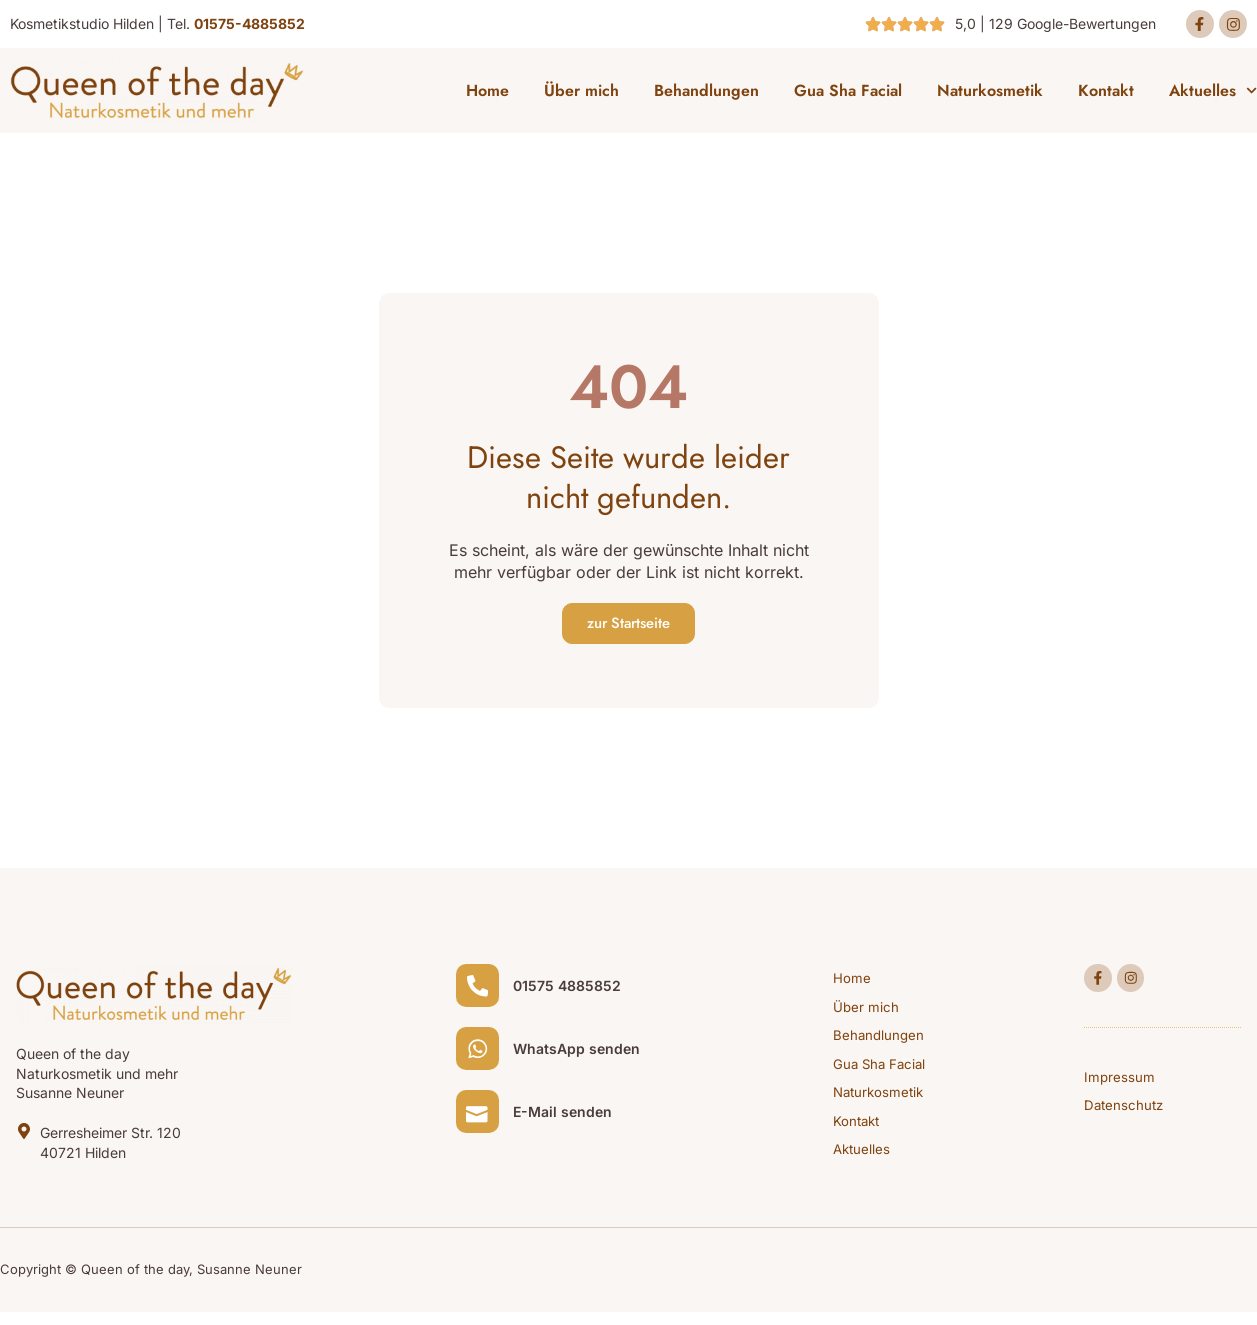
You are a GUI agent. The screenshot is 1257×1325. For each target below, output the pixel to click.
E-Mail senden (569, 1134)
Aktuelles (1213, 94)
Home (487, 94)
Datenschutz (1125, 1116)
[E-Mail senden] (481, 1134)
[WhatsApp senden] (481, 1064)
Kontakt (1106, 94)
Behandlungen (706, 94)
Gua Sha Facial (848, 94)
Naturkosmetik (990, 94)
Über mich (581, 94)
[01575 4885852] (481, 994)
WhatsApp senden (583, 1064)
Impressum (1120, 1086)
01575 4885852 (574, 994)
